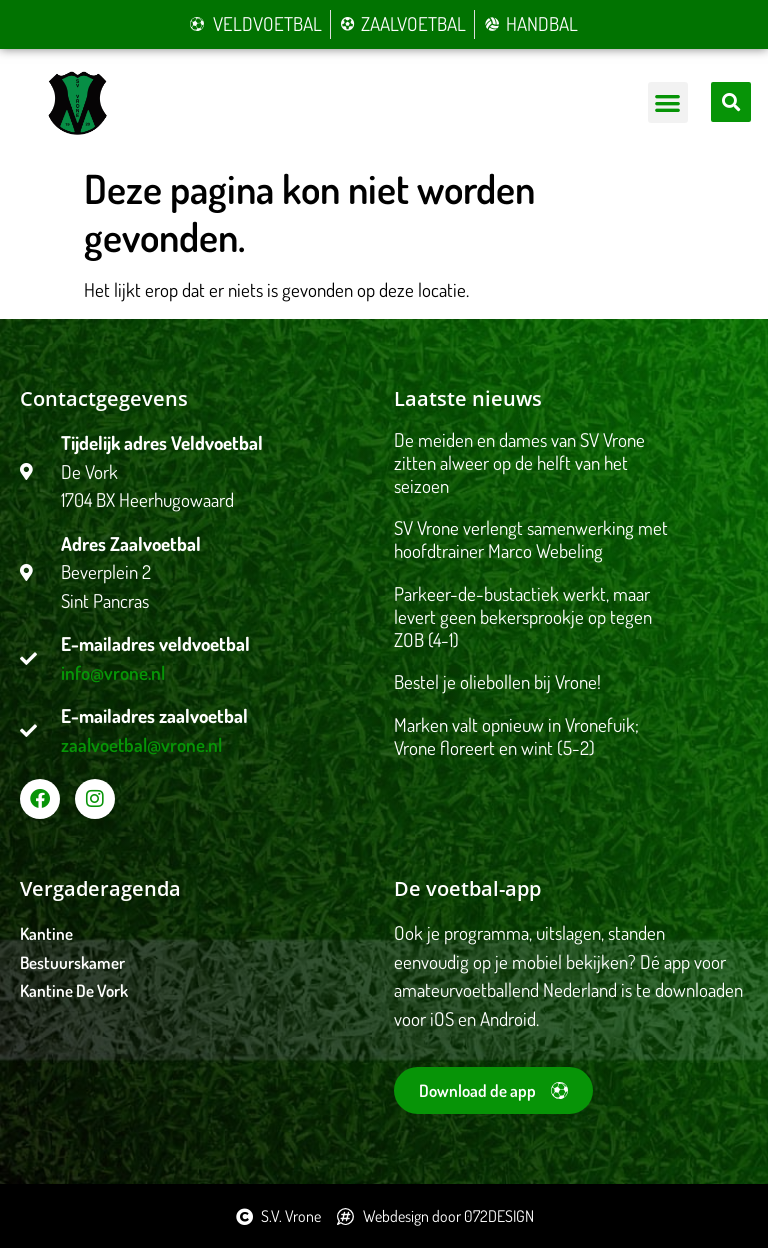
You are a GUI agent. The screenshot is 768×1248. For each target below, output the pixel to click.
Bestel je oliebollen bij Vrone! (497, 681)
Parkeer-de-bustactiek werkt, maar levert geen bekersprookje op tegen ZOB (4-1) (523, 616)
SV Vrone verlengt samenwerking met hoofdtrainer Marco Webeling (531, 539)
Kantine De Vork (74, 990)
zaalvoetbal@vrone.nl (141, 744)
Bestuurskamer (72, 962)
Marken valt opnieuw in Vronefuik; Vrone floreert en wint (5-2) (516, 736)
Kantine (46, 933)
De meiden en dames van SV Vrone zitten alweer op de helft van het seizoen (519, 462)
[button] (668, 102)
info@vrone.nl (113, 672)
